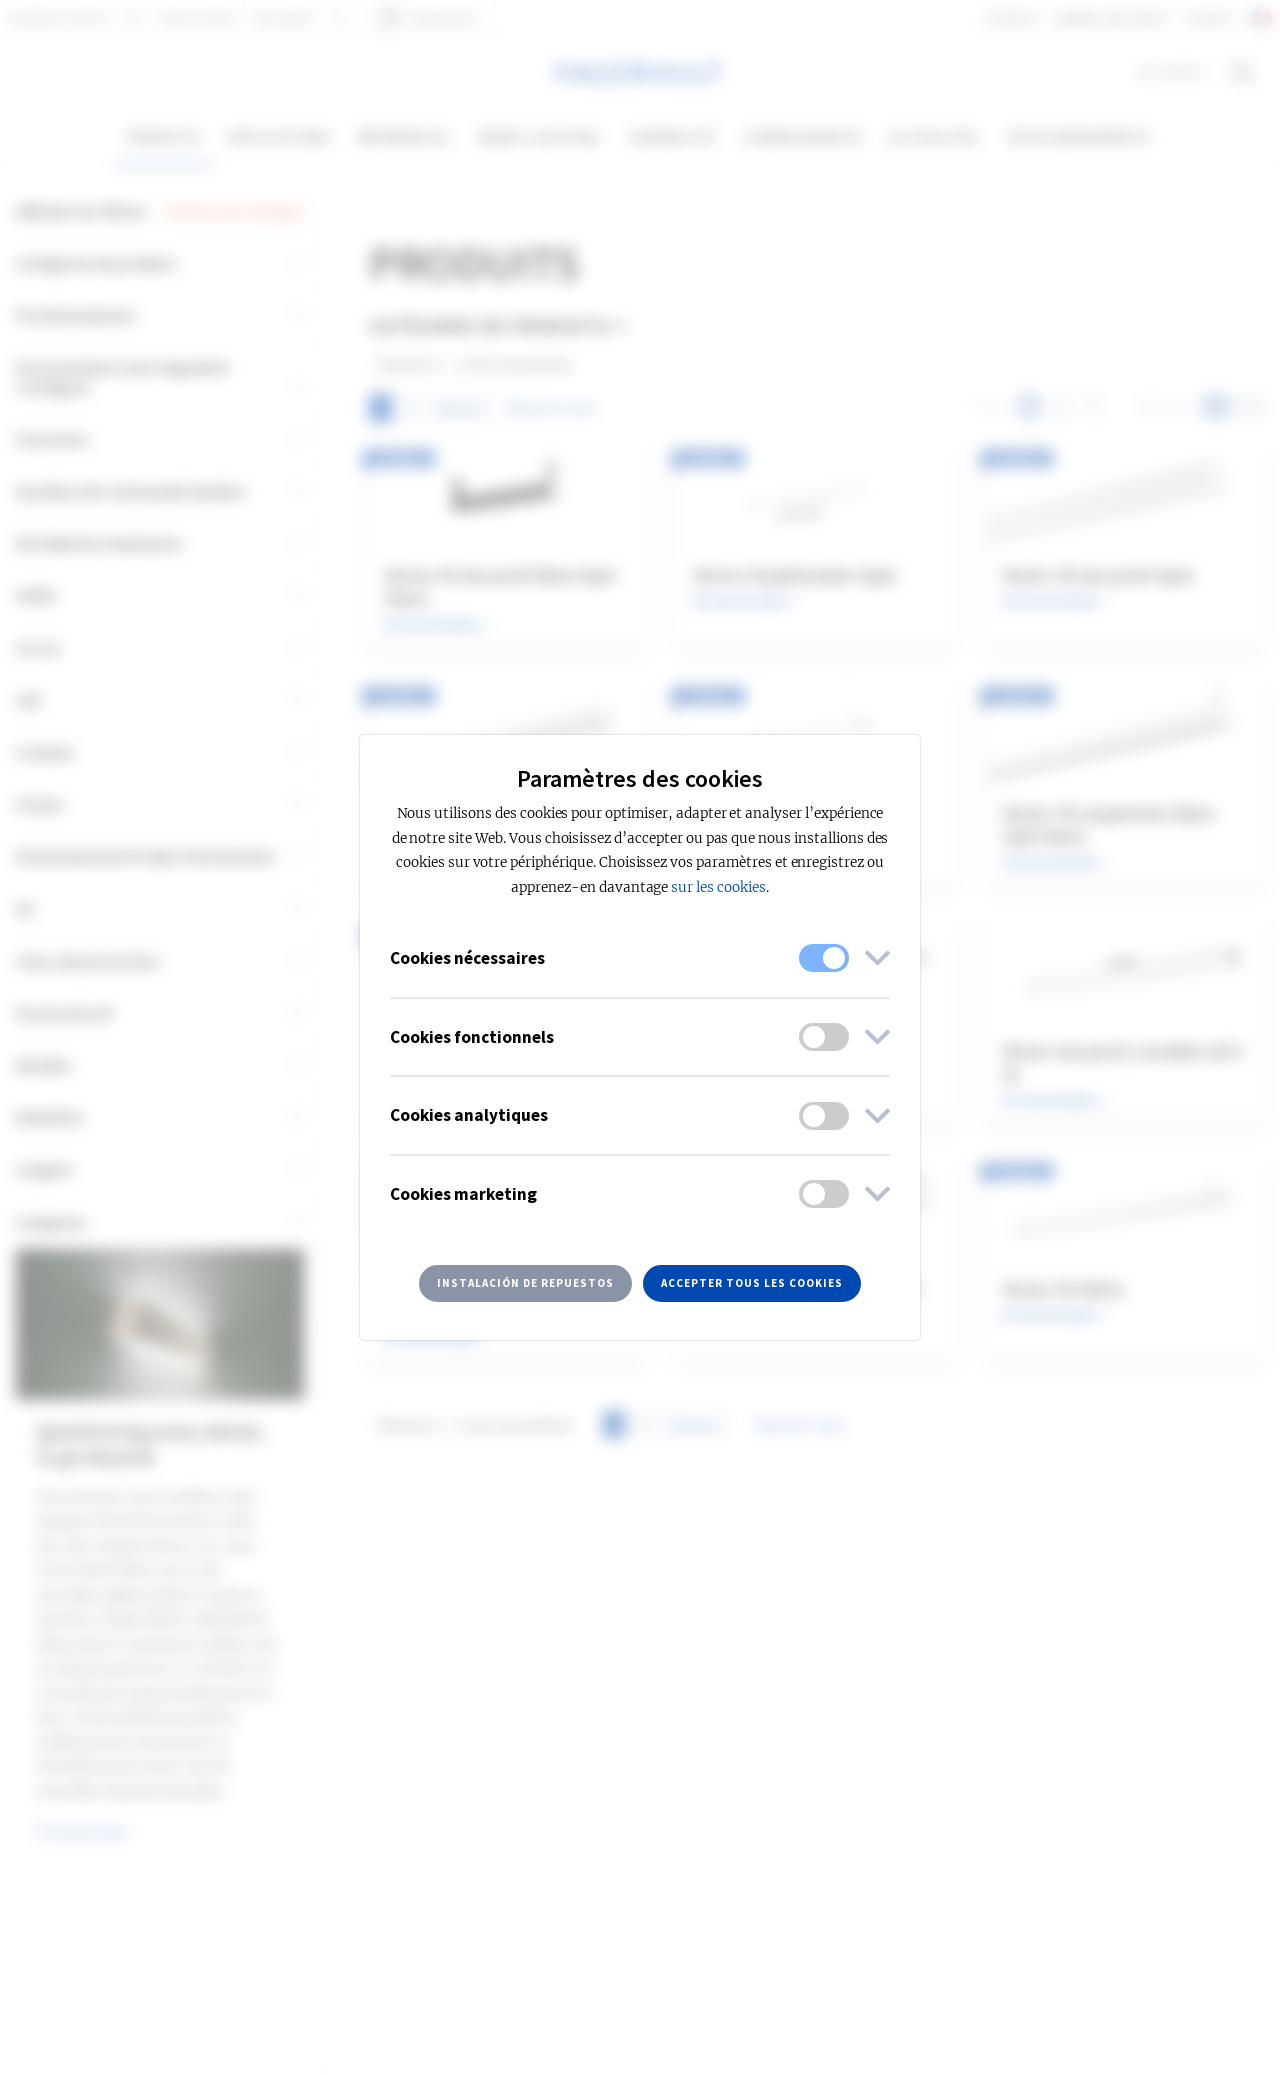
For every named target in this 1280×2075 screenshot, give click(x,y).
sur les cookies (718, 887)
